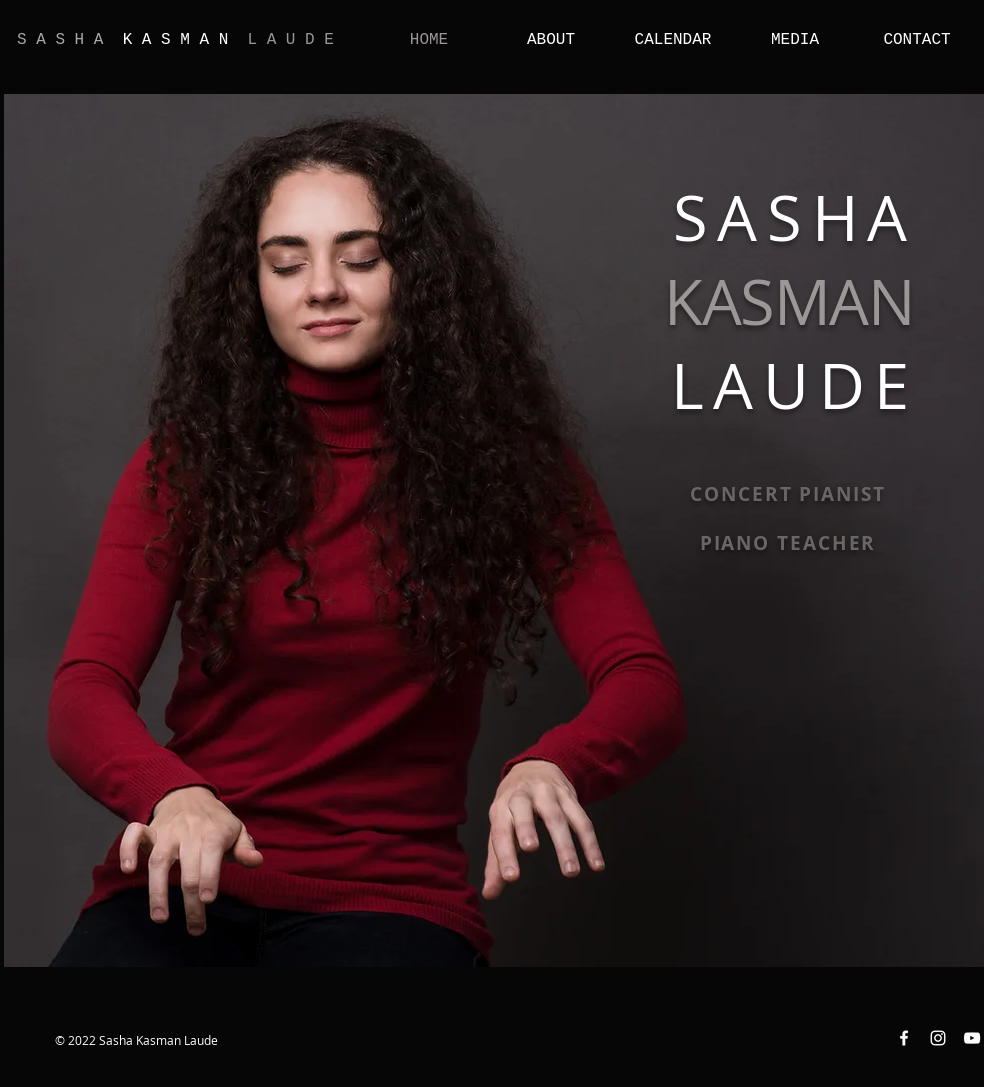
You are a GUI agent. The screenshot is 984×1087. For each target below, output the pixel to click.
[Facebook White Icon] (904, 1038)
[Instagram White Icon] (938, 1038)
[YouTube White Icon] (972, 1038)
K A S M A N (175, 40)
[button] (551, 39)
